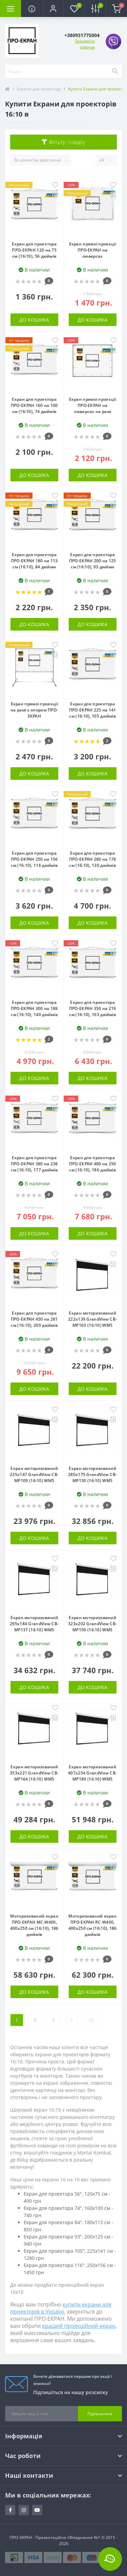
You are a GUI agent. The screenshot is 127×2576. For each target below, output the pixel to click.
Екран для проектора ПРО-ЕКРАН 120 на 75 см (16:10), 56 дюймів (34, 250)
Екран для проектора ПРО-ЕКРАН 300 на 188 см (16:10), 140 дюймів (34, 1008)
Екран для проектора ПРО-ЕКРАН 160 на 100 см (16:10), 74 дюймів (34, 405)
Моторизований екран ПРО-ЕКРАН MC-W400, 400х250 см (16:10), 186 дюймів (34, 1925)
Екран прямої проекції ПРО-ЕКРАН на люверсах (92, 250)
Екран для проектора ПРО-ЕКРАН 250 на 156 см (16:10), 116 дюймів (34, 859)
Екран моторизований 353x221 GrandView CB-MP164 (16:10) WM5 (34, 1773)
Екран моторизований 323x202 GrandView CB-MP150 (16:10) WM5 (92, 1624)
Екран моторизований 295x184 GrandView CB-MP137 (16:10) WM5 (34, 1624)
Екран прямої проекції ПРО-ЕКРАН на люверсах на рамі (92, 405)
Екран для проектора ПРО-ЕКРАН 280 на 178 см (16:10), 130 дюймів (92, 859)
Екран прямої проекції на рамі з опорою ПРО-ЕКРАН (34, 710)
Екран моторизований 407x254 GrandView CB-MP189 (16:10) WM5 (92, 1773)
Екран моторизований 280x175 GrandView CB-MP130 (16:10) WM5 (92, 1474)
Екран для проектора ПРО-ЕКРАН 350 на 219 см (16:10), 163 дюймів (92, 1008)
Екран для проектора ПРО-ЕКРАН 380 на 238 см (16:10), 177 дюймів (34, 1164)
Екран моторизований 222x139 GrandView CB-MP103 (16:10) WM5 (92, 1319)
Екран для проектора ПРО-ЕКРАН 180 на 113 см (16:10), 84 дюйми (34, 561)
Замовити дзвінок (85, 44)
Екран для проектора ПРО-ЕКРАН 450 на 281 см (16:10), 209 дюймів (34, 1319)
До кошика (34, 319)
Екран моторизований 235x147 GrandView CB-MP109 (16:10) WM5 (34, 1474)
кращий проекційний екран (78, 2326)
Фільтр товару (63, 142)
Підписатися (99, 2414)
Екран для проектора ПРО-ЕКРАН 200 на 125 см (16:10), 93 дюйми (92, 561)
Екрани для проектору (39, 89)
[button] (52, 8)
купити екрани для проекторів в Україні (60, 2308)
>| (91, 2020)
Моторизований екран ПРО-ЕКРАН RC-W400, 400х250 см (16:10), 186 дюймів (92, 1925)
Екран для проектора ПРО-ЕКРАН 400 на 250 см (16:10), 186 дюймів (92, 1164)
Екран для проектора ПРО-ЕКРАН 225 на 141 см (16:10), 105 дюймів (92, 710)
